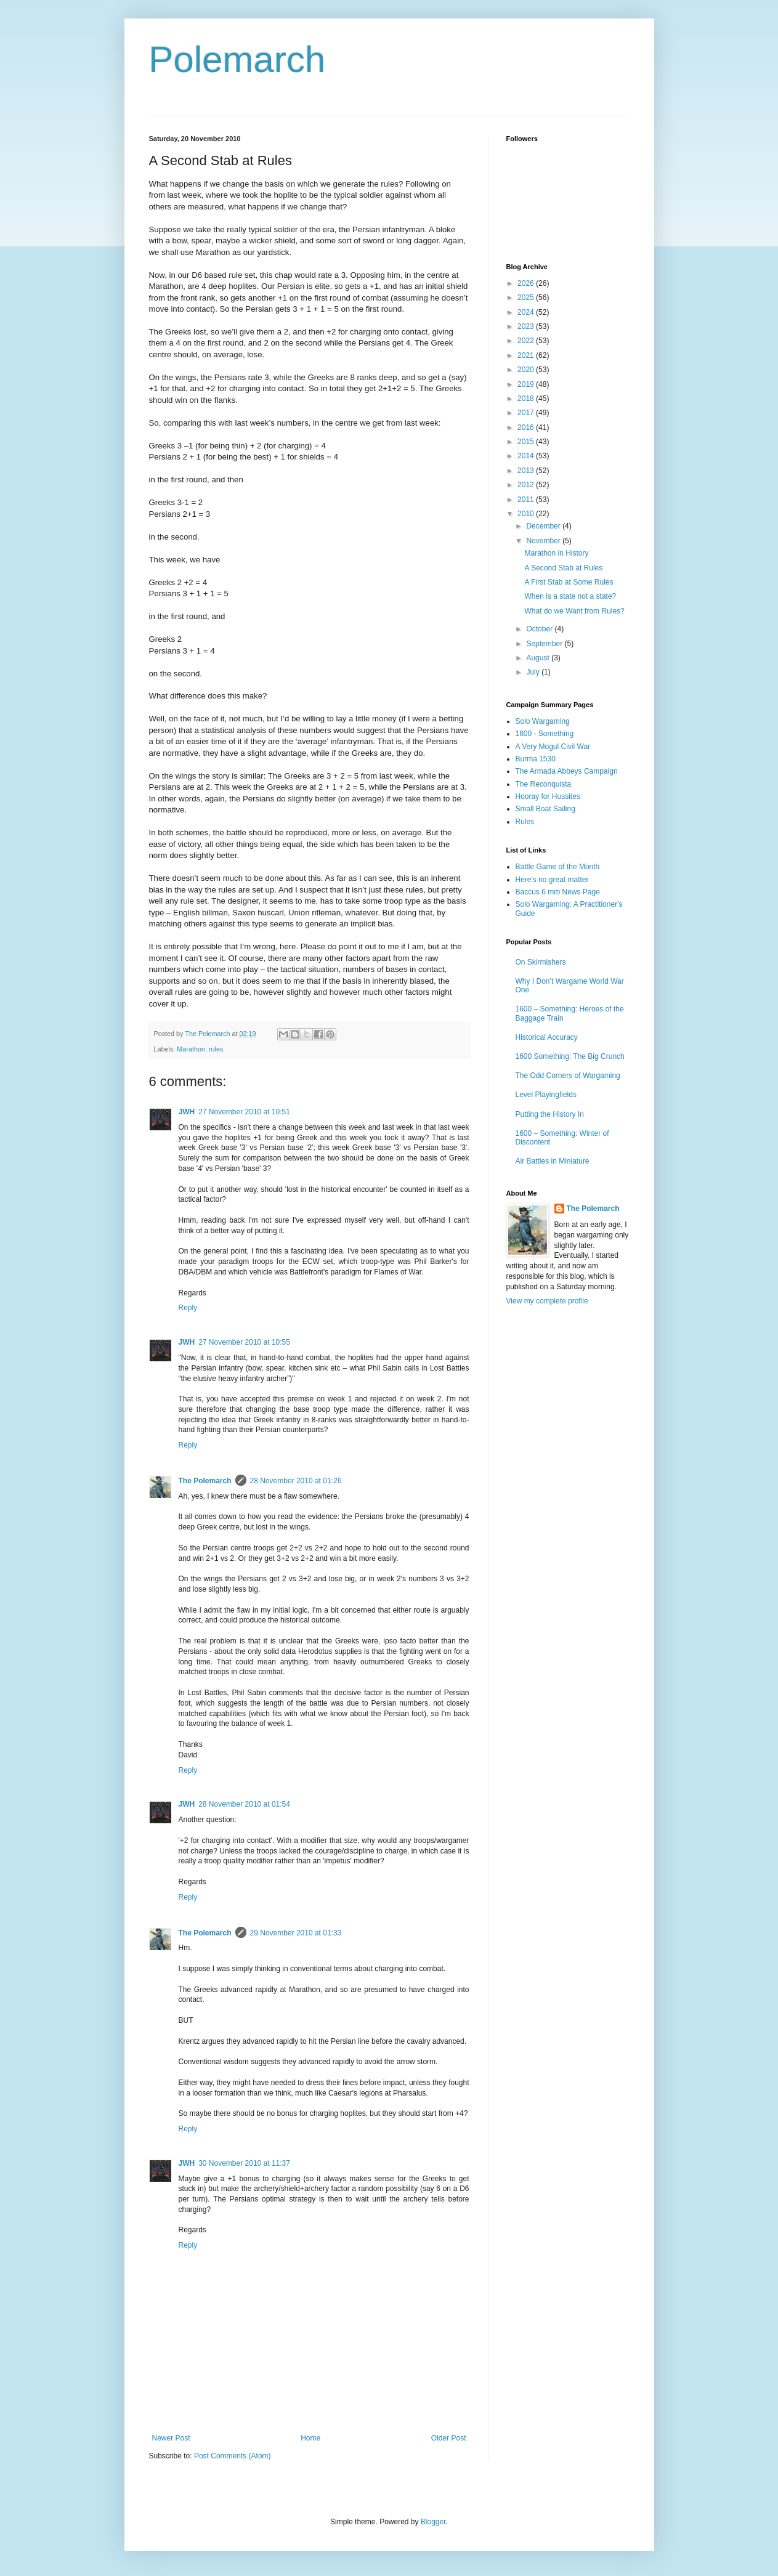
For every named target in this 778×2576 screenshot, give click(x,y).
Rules (525, 821)
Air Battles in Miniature (553, 1161)
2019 (526, 384)
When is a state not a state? (570, 596)
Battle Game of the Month (558, 866)
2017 (526, 412)
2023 (526, 326)
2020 (526, 369)
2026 (526, 283)
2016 (526, 427)
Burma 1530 (536, 759)
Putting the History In (550, 1114)
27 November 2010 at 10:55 (244, 1342)
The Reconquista (544, 784)
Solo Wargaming (543, 721)
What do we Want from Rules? (574, 611)
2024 (526, 312)
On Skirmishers (541, 962)
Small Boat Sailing (545, 808)
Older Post (448, 2438)
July (533, 672)
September (545, 643)
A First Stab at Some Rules (568, 582)
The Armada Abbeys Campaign (567, 771)
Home (310, 2438)
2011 (526, 499)
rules (216, 1049)
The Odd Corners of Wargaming (568, 1075)
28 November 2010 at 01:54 (244, 1804)
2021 (526, 355)
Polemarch (237, 59)
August (538, 658)
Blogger (433, 2521)
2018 (526, 398)
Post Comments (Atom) (232, 2456)
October (540, 629)
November (544, 541)
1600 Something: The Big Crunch (570, 1056)
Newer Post (171, 2438)
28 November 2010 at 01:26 (296, 1480)
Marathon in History (556, 553)
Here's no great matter (552, 879)
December (544, 526)
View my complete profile (547, 1301)
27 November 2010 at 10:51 (244, 1112)
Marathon (191, 1049)
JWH (187, 1112)
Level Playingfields (546, 1094)
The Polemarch (205, 1480)
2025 (526, 297)
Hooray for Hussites (548, 796)
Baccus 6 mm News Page (558, 892)
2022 (526, 340)
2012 (526, 484)
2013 (526, 470)
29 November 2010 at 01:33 (296, 1933)
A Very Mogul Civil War (553, 746)
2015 (526, 441)
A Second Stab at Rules (563, 568)
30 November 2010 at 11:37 (244, 2163)
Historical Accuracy (547, 1037)
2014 (526, 456)
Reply (188, 1307)
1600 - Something (545, 733)
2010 (526, 513)
